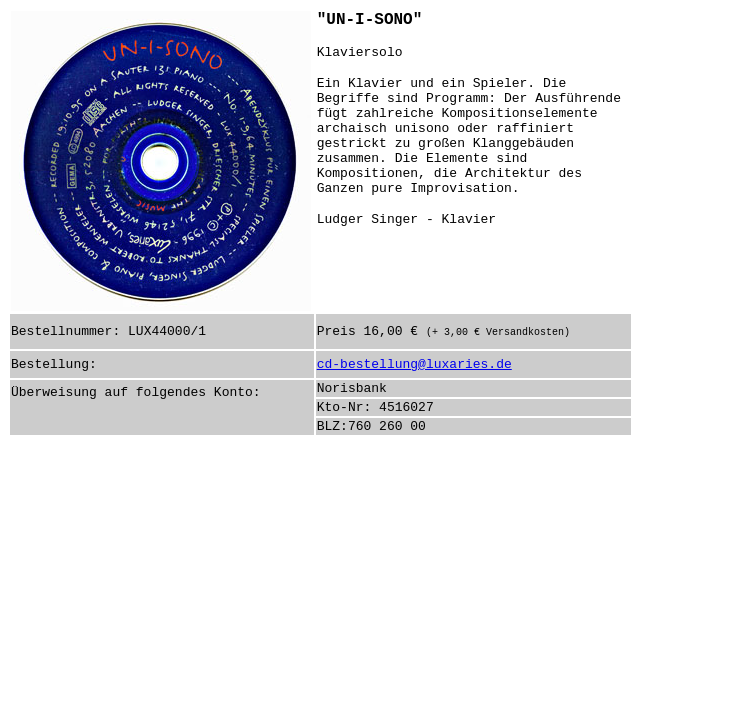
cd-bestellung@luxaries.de (414, 364)
